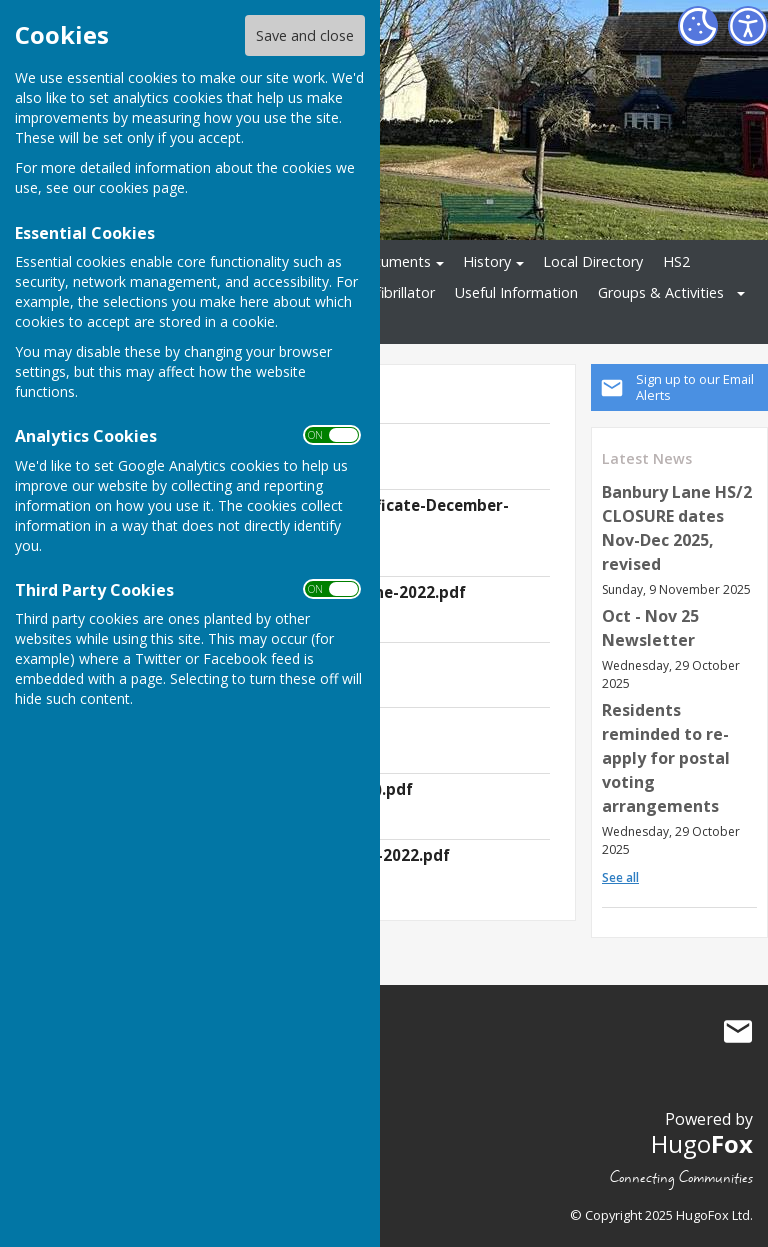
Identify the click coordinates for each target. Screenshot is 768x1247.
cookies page (142, 187)
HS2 (676, 261)
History (487, 261)
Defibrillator (396, 292)
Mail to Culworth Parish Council (738, 1032)
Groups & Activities (661, 292)
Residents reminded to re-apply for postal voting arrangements (666, 758)
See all (620, 877)
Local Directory (593, 261)
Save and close (305, 35)
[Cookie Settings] (698, 26)
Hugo (702, 1143)
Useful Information (516, 292)
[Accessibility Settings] (748, 26)
